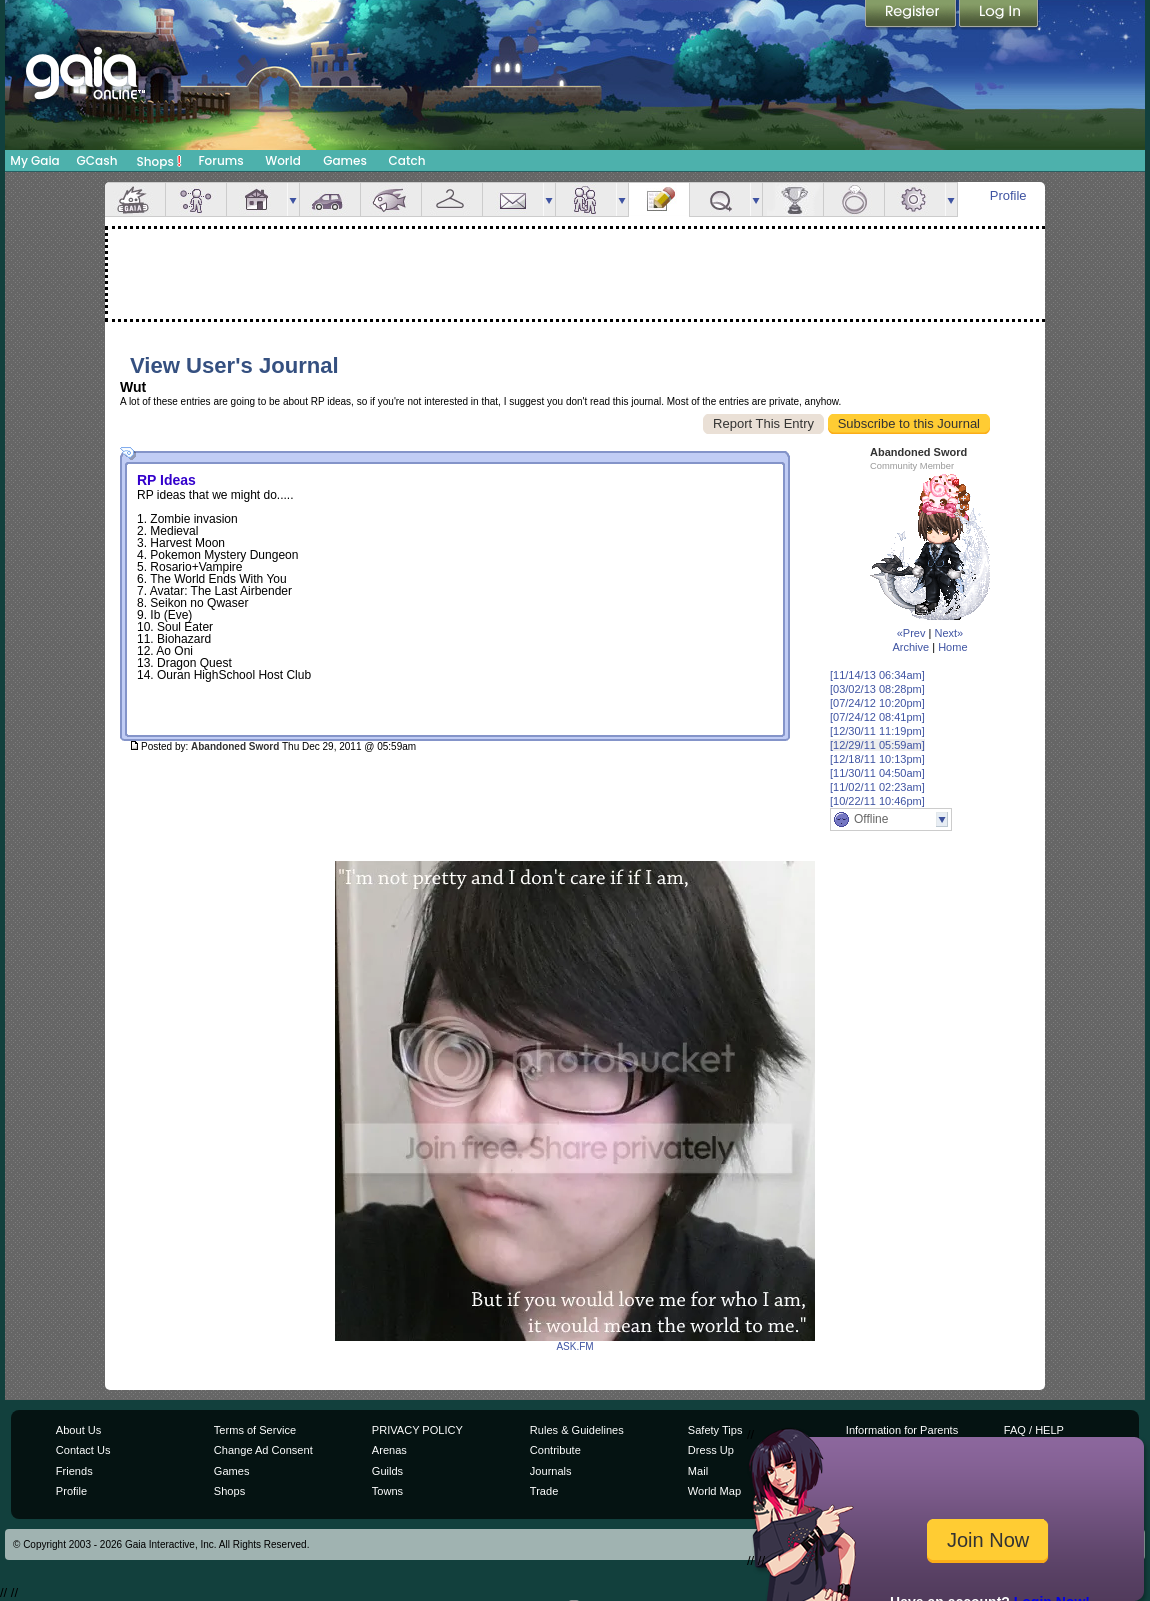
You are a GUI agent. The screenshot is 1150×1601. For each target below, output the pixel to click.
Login (999, 15)
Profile (1008, 195)
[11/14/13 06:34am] (877, 675)
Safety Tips (715, 1430)
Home (952, 647)
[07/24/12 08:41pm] (877, 717)
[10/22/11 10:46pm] (877, 801)
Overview (135, 199)
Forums (220, 160)
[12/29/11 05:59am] (877, 745)
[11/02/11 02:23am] (877, 787)
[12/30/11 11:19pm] (877, 731)
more (293, 199)
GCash (97, 160)
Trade (544, 1491)
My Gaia (34, 160)
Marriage (854, 199)
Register (912, 15)
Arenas (389, 1450)
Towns (387, 1491)
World (283, 160)
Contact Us (83, 1450)
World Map (714, 1491)
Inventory (452, 199)
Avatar (196, 199)
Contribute (555, 1450)
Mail (513, 199)
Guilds (387, 1471)
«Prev (911, 633)
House (257, 199)
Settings (915, 199)
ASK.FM (574, 1346)
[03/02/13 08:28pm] (877, 689)
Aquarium (391, 199)
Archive (910, 647)
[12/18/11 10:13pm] (877, 759)
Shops (159, 161)
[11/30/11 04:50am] (877, 773)
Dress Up (711, 1450)
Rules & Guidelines (577, 1430)
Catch (407, 160)
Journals (551, 1471)
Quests (720, 199)
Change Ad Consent (263, 1450)
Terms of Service (255, 1430)
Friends (586, 199)
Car (330, 199)
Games (345, 160)
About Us (78, 1430)
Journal (659, 199)
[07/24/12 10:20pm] (877, 703)
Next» (948, 633)
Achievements (793, 199)
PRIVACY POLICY (417, 1430)
